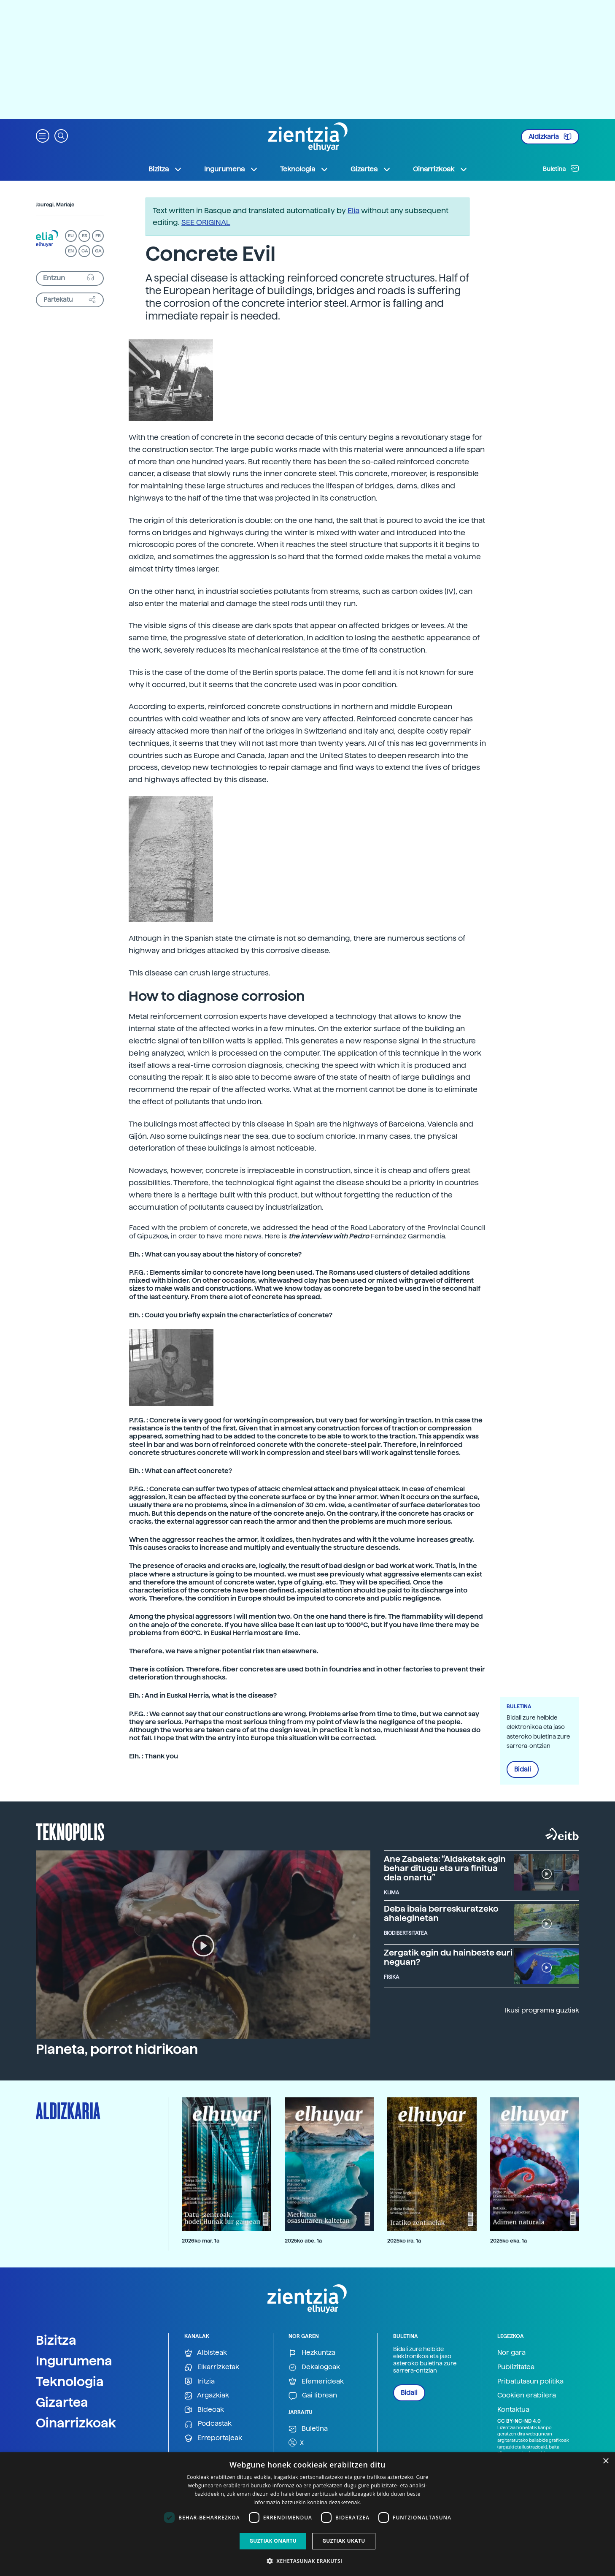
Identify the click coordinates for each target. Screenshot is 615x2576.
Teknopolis (70, 1831)
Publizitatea (515, 2367)
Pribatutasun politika (530, 2381)
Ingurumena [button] (231, 169)
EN (71, 251)
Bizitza (56, 2340)
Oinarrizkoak (76, 2422)
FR (98, 235)
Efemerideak (316, 2381)
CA (84, 251)
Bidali (522, 1769)
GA (98, 251)
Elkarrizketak (211, 2367)
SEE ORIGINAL (205, 222)
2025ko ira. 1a (404, 2240)
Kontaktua (513, 2409)
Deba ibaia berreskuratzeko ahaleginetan (441, 1913)
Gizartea (62, 2402)
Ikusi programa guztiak (542, 2010)
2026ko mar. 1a (200, 2240)
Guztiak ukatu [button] (343, 2540)
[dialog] (307, 2514)
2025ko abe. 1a (303, 2240)
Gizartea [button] (371, 169)
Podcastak (208, 2423)
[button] (42, 135)
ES (84, 235)
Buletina (561, 168)
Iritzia (199, 2381)
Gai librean (313, 2395)
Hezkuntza (312, 2352)
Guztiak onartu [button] (273, 2540)
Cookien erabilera (526, 2395)
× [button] (605, 2461)
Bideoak (204, 2409)
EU (71, 235)
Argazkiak (206, 2395)
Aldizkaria (550, 137)
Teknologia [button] (304, 169)
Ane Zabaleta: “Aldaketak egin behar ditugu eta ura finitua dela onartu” (445, 1868)
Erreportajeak (213, 2438)
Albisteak (205, 2352)
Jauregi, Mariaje (55, 205)
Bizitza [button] (165, 169)
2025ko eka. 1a (508, 2240)
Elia (353, 210)
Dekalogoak (314, 2367)
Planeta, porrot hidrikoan (117, 2049)
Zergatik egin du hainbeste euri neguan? (448, 1957)
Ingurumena (74, 2360)
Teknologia (70, 2381)
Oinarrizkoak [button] (440, 169)
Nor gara (511, 2352)
